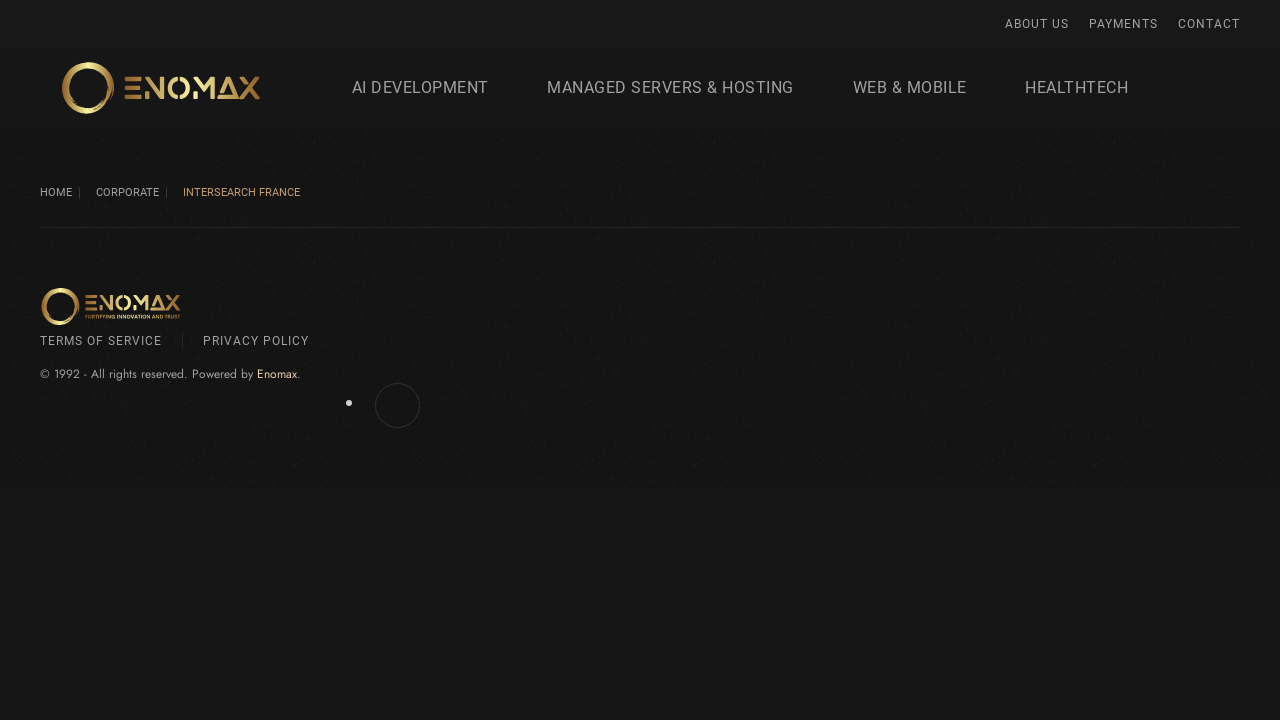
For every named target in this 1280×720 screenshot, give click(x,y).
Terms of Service (101, 341)
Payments (1123, 24)
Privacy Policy (256, 341)
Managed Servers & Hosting (670, 87)
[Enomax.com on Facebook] (397, 405)
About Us (1037, 24)
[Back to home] (161, 88)
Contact (1209, 24)
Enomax (277, 374)
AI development (420, 87)
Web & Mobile (910, 87)
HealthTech (1076, 87)
